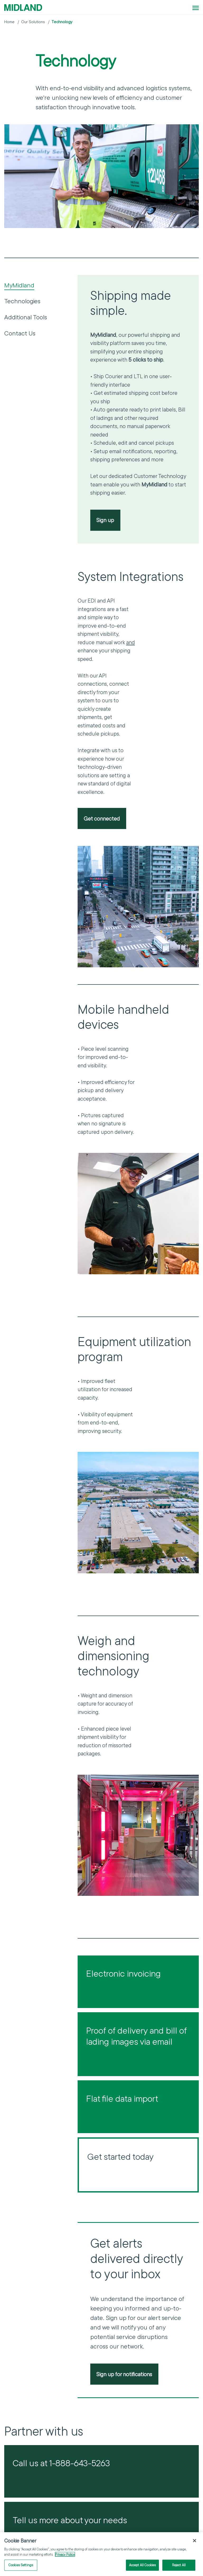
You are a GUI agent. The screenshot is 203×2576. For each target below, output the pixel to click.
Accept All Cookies (142, 2565)
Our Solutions (33, 21)
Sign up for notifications (124, 2374)
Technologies (22, 301)
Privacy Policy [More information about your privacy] (65, 2555)
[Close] (194, 2541)
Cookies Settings (20, 2565)
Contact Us (19, 333)
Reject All (179, 2565)
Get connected (102, 818)
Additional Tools (25, 317)
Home (9, 21)
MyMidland (19, 285)
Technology (61, 21)
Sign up (105, 520)
